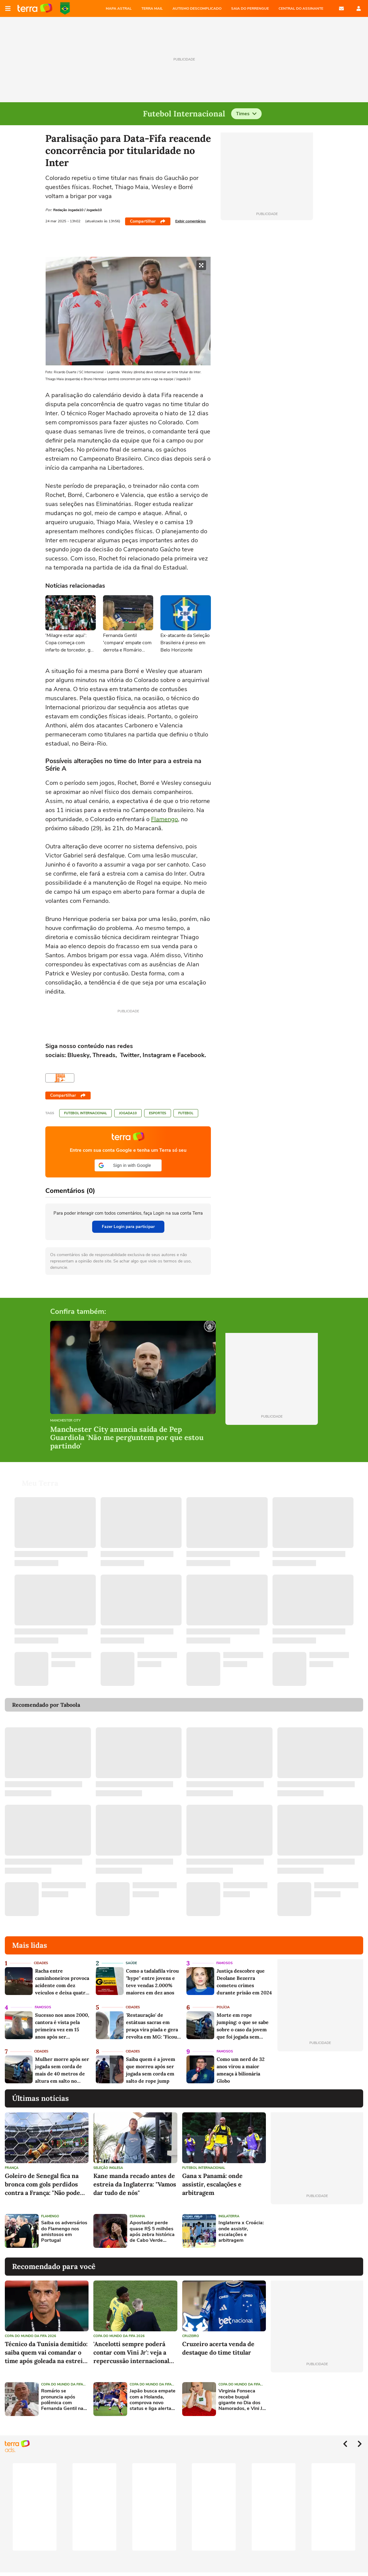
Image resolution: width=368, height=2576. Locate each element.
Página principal (35, 8)
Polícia (223, 2007)
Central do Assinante (301, 8)
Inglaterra (228, 2216)
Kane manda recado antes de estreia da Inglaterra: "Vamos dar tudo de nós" (134, 2184)
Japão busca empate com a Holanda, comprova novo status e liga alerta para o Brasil (153, 2399)
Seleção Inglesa (108, 2168)
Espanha (137, 2216)
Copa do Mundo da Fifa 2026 (30, 2336)
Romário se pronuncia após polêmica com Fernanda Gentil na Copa (62, 2399)
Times (246, 113)
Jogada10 (128, 1113)
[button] (128, 1165)
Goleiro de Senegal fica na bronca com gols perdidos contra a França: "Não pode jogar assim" (42, 2184)
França (11, 2168)
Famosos (224, 1963)
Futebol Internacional (85, 1113)
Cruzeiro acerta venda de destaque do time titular (218, 2348)
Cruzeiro (190, 2336)
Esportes (157, 1113)
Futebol (185, 1113)
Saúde (131, 1963)
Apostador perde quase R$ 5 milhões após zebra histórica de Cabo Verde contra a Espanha (152, 2231)
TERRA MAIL (152, 8)
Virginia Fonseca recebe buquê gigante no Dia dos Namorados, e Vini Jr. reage (241, 2399)
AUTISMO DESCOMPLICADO (197, 8)
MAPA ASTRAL (119, 8)
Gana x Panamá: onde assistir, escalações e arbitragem (212, 2184)
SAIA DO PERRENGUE (250, 8)
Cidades (41, 1963)
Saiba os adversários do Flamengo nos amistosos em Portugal (64, 2231)
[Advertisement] (317, 2231)
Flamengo (164, 819)
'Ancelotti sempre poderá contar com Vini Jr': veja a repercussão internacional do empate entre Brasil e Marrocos (131, 2352)
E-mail (341, 8)
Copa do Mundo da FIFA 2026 (65, 8)
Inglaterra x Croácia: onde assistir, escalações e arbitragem (241, 2231)
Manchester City (65, 1421)
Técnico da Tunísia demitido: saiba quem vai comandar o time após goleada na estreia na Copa (46, 2352)
